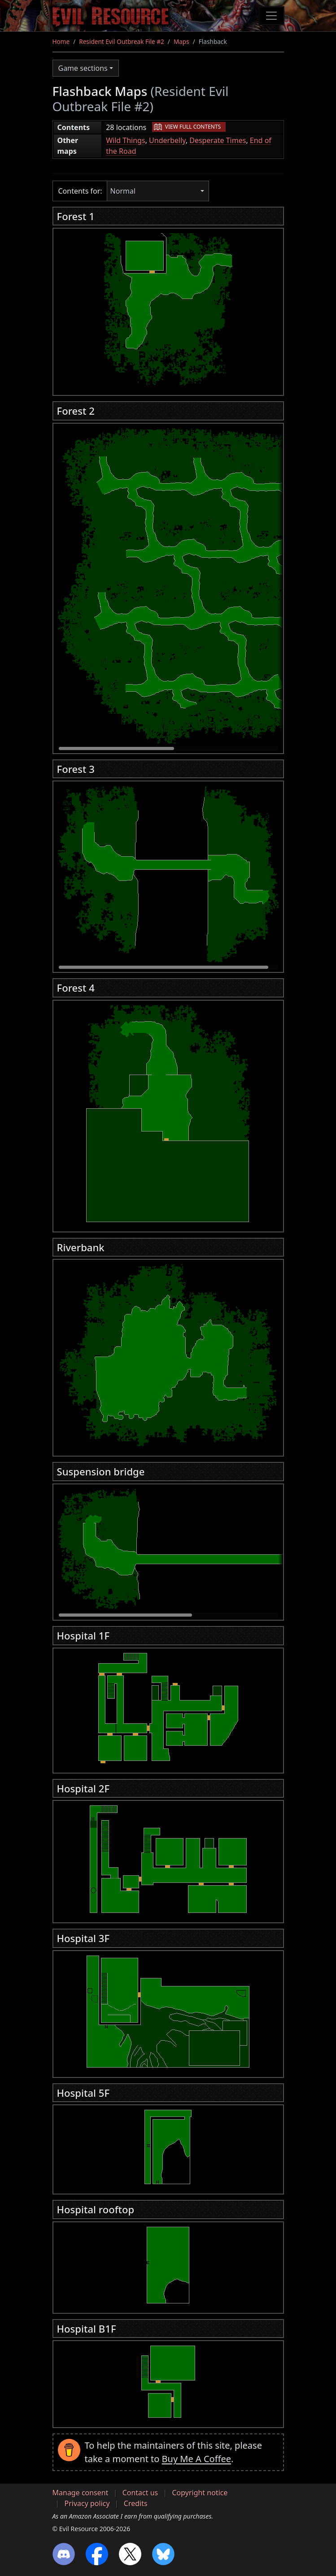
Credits (136, 2503)
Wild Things (125, 140)
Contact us (140, 2493)
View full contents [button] (193, 126)
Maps (181, 41)
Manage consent (80, 2493)
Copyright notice (199, 2493)
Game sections (83, 68)
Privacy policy (87, 2503)
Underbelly (167, 140)
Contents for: (80, 191)
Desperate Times (217, 140)
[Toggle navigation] (271, 16)
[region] (168, 309)
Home (61, 41)
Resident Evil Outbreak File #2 (121, 41)
